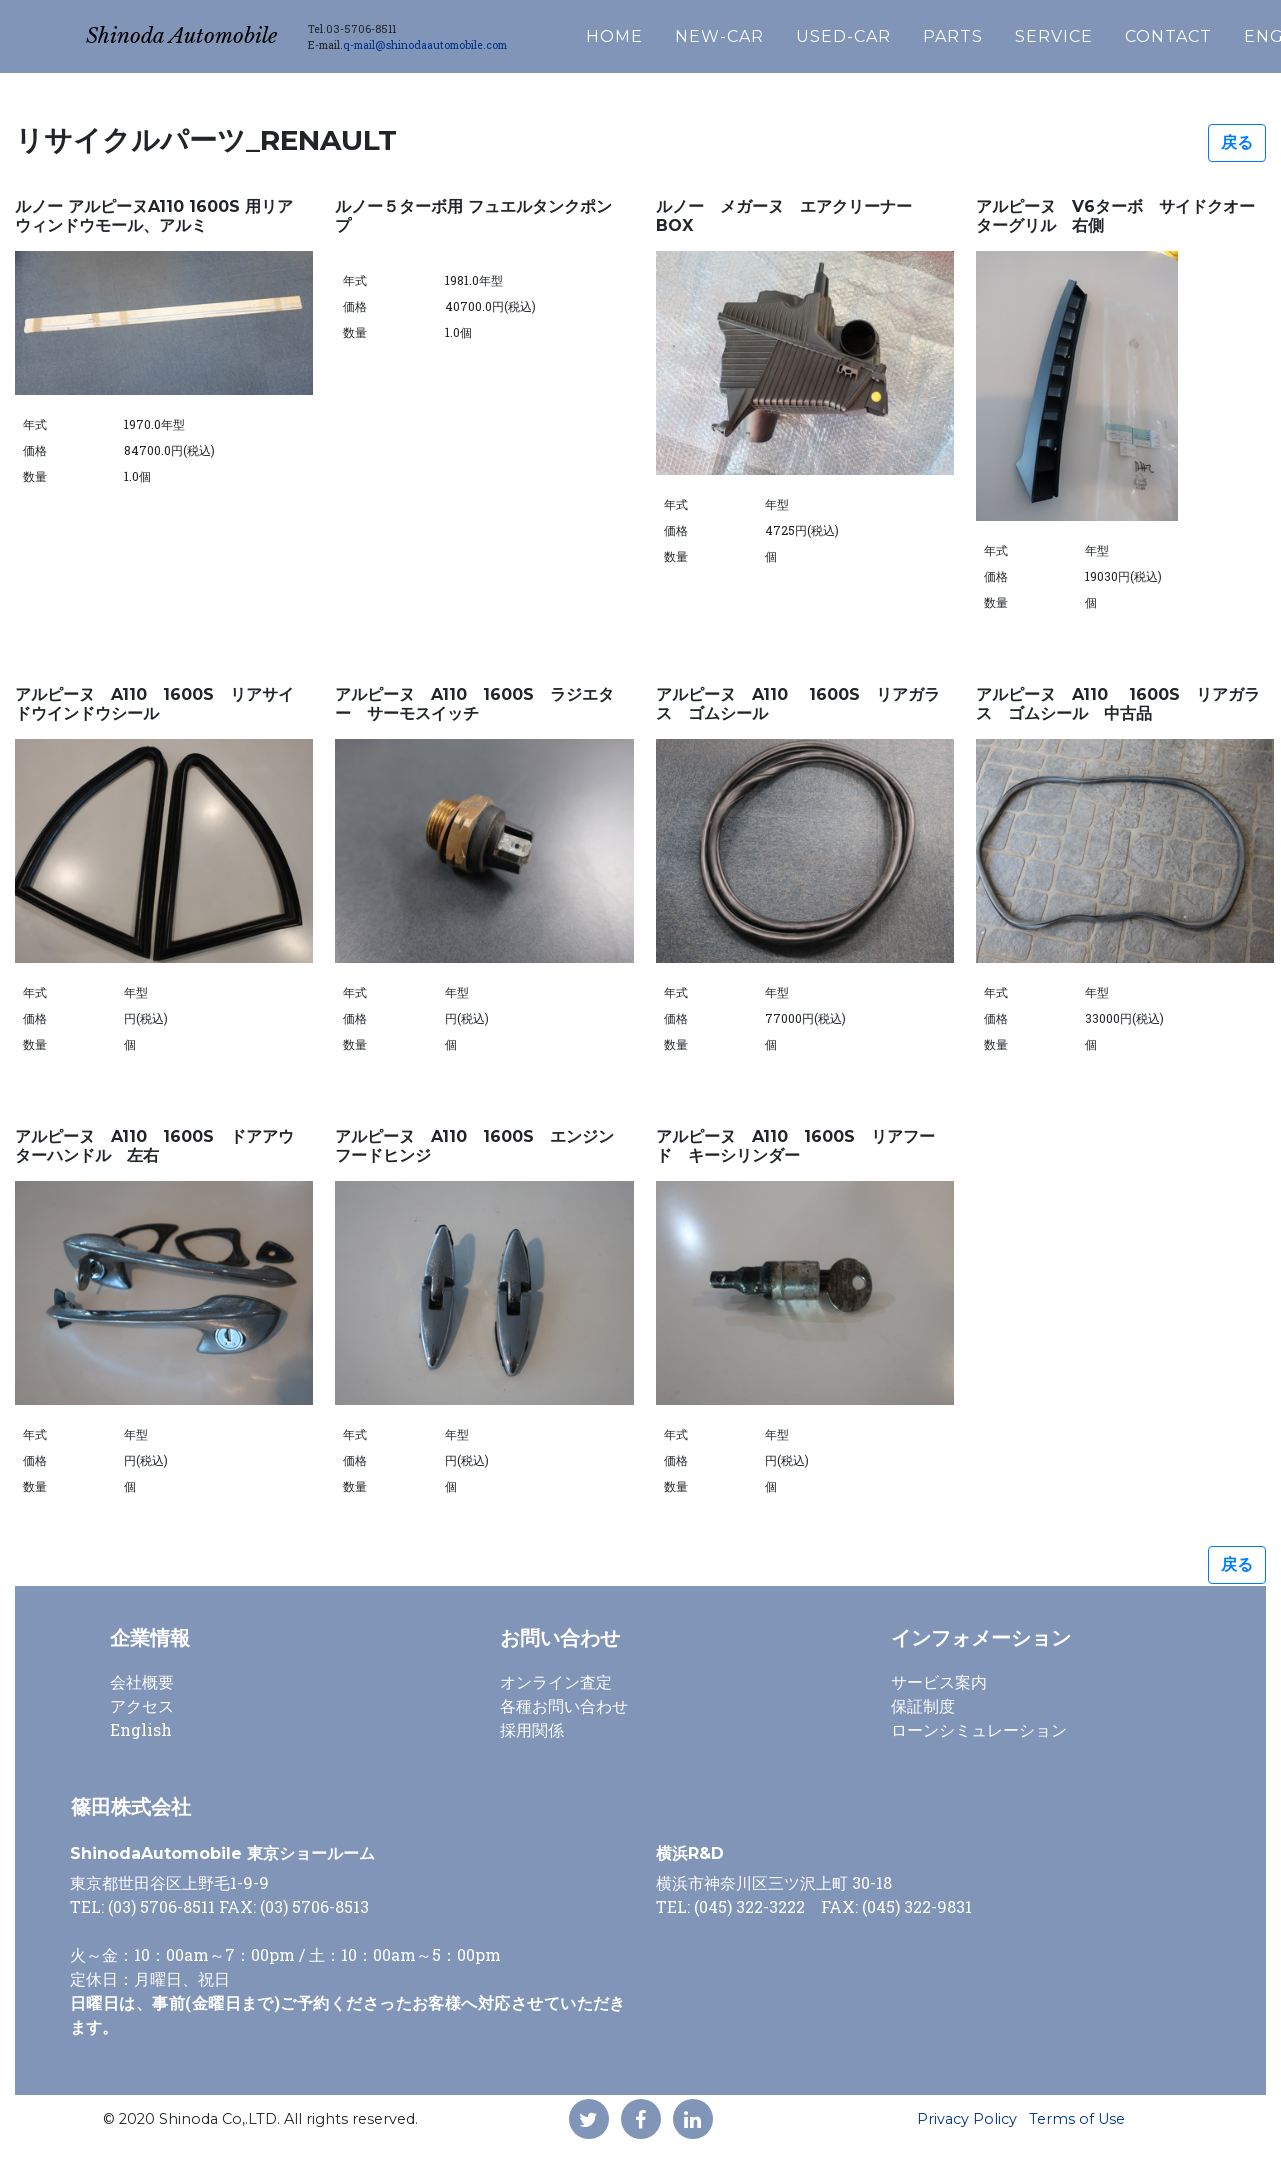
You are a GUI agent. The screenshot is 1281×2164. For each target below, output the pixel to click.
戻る (1237, 142)
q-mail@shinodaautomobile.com (480, 40)
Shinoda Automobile (209, 31)
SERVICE (1109, 31)
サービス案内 (939, 1681)
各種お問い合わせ (564, 1705)
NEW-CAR (774, 31)
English (141, 1729)
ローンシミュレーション (979, 1729)
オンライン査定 (556, 1681)
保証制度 (923, 1705)
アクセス (142, 1705)
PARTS (1008, 31)
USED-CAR (898, 31)
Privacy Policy (967, 2119)
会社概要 (142, 1681)
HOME (669, 31)
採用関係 (532, 1729)
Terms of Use (1077, 2119)
